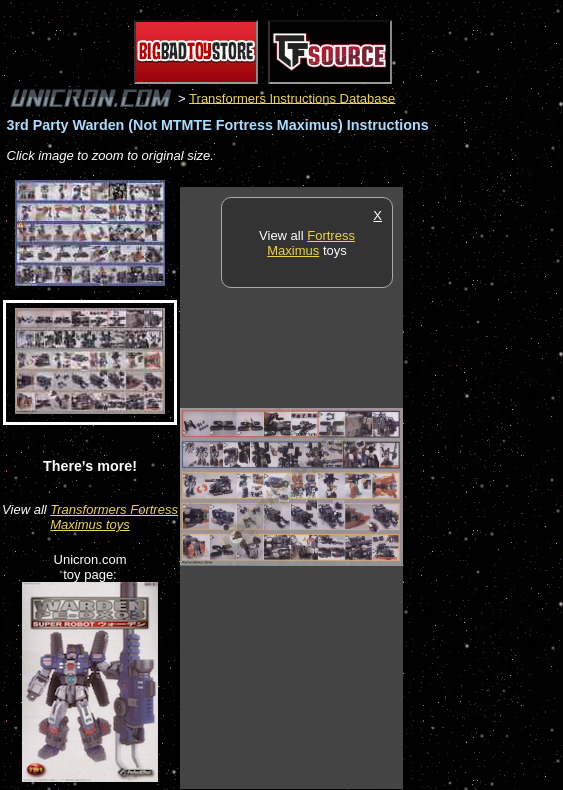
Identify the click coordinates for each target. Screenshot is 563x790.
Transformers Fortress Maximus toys (114, 517)
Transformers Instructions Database (292, 97)
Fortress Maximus (311, 243)
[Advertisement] (483, 487)
